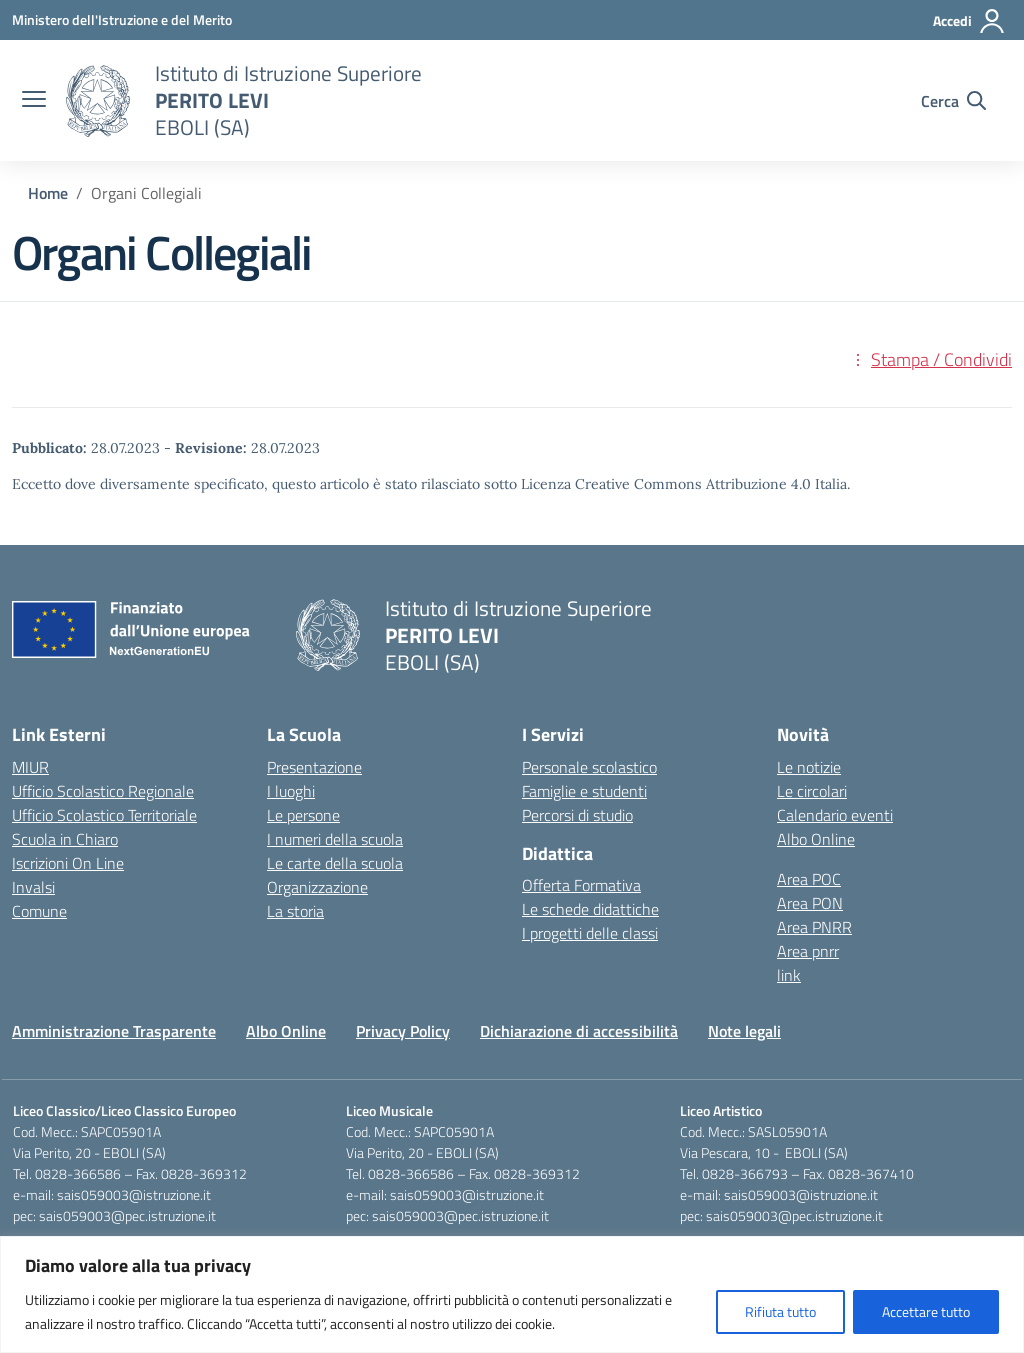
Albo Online (816, 839)
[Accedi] (969, 21)
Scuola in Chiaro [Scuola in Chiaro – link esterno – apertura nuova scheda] (65, 839)
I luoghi (291, 791)
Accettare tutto (926, 1311)
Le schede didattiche (590, 909)
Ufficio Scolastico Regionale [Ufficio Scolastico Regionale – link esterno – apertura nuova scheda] (103, 791)
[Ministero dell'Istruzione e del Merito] (122, 19)
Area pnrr (808, 951)
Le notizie (809, 767)
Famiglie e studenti (584, 791)
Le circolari (812, 791)
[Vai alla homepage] (98, 101)
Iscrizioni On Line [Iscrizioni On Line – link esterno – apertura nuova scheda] (68, 863)
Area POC (809, 879)
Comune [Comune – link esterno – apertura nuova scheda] (39, 911)
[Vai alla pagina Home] (48, 193)
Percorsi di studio (577, 815)
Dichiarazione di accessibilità (579, 1031)
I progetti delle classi (590, 933)
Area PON (810, 903)
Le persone (303, 815)
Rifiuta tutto (780, 1311)
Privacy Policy (403, 1031)
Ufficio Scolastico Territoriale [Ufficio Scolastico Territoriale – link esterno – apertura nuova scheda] (104, 815)
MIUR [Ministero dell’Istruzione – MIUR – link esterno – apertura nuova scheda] (30, 767)
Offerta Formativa (581, 885)
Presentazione (314, 767)
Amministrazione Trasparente (114, 1031)
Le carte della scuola (335, 863)
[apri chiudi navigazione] (34, 101)
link (789, 975)
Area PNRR (814, 927)
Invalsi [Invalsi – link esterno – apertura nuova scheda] (33, 887)
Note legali (744, 1031)
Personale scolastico (589, 767)
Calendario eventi (835, 815)
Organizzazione (317, 887)
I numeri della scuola (335, 839)
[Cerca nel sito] (953, 101)
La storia (295, 911)
